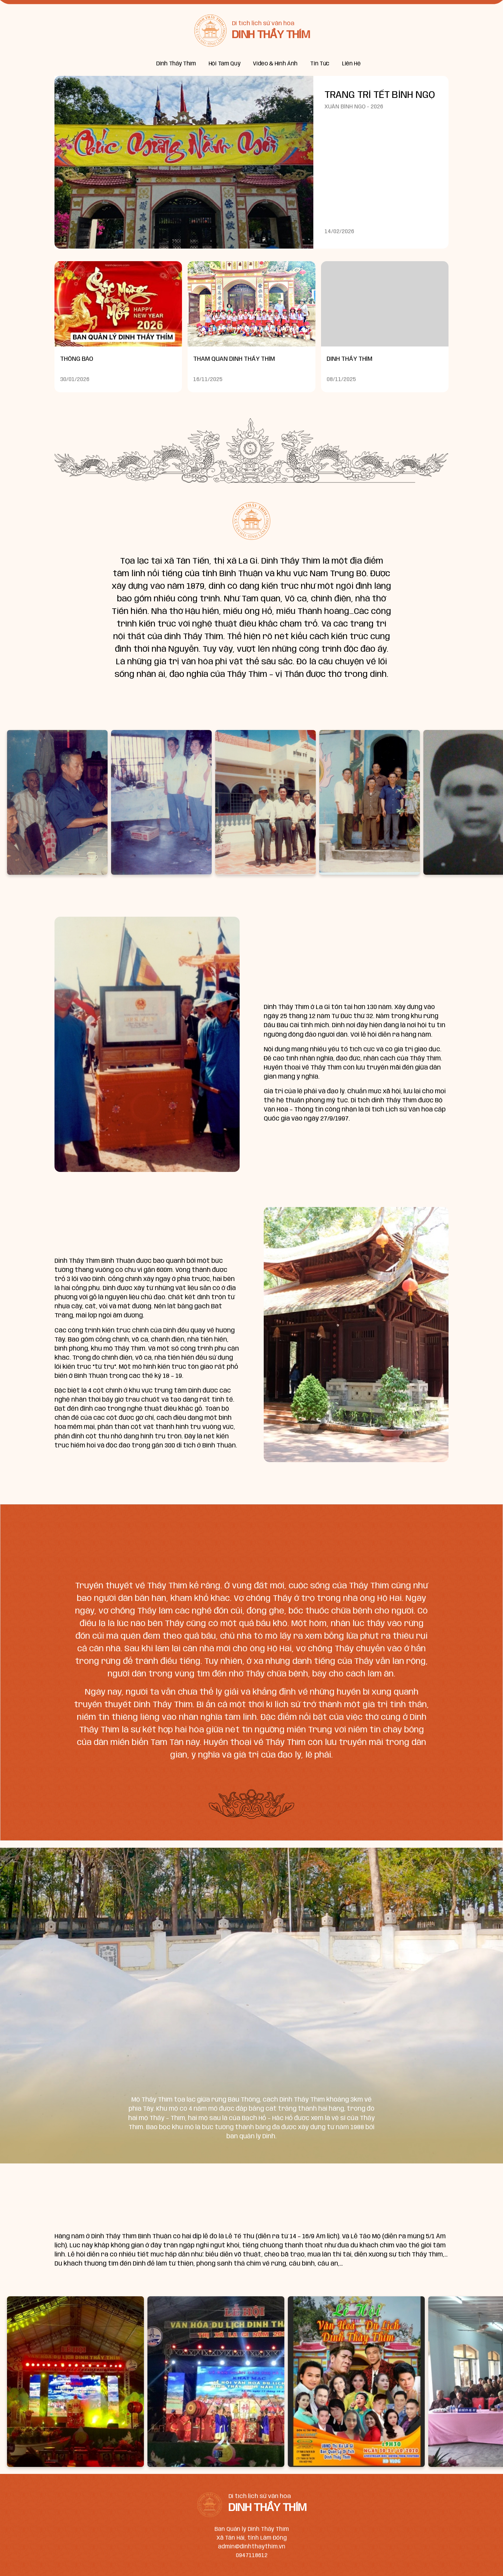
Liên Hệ (351, 64)
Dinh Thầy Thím (176, 64)
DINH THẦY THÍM (349, 359)
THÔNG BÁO (76, 359)
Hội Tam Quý (224, 64)
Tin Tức (319, 64)
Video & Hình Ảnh (275, 64)
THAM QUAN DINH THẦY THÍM (234, 359)
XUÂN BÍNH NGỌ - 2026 (354, 107)
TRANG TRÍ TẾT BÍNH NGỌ (380, 95)
